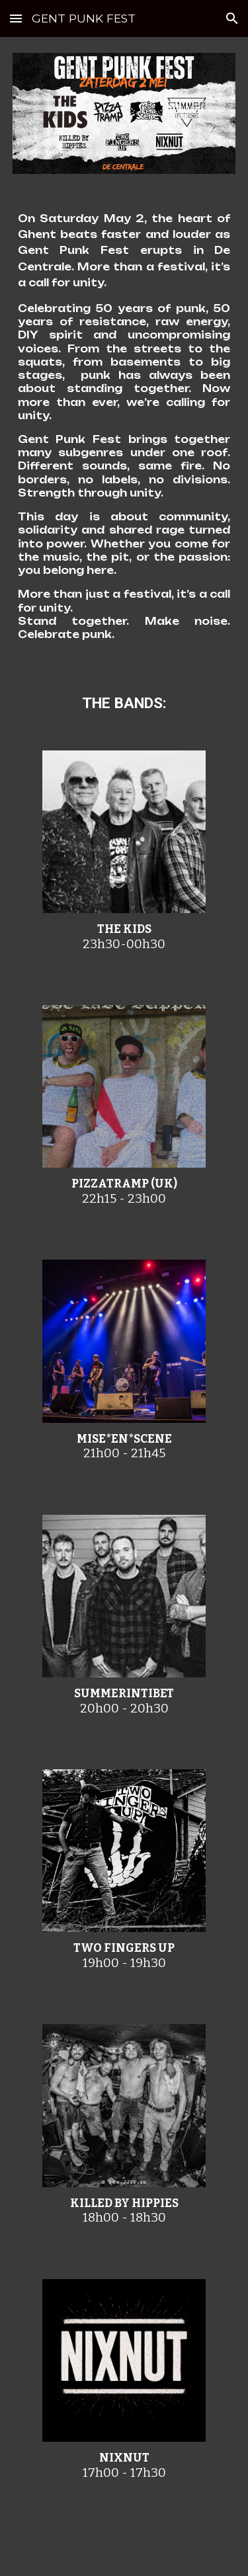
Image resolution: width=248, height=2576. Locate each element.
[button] (16, 18)
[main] (124, 432)
